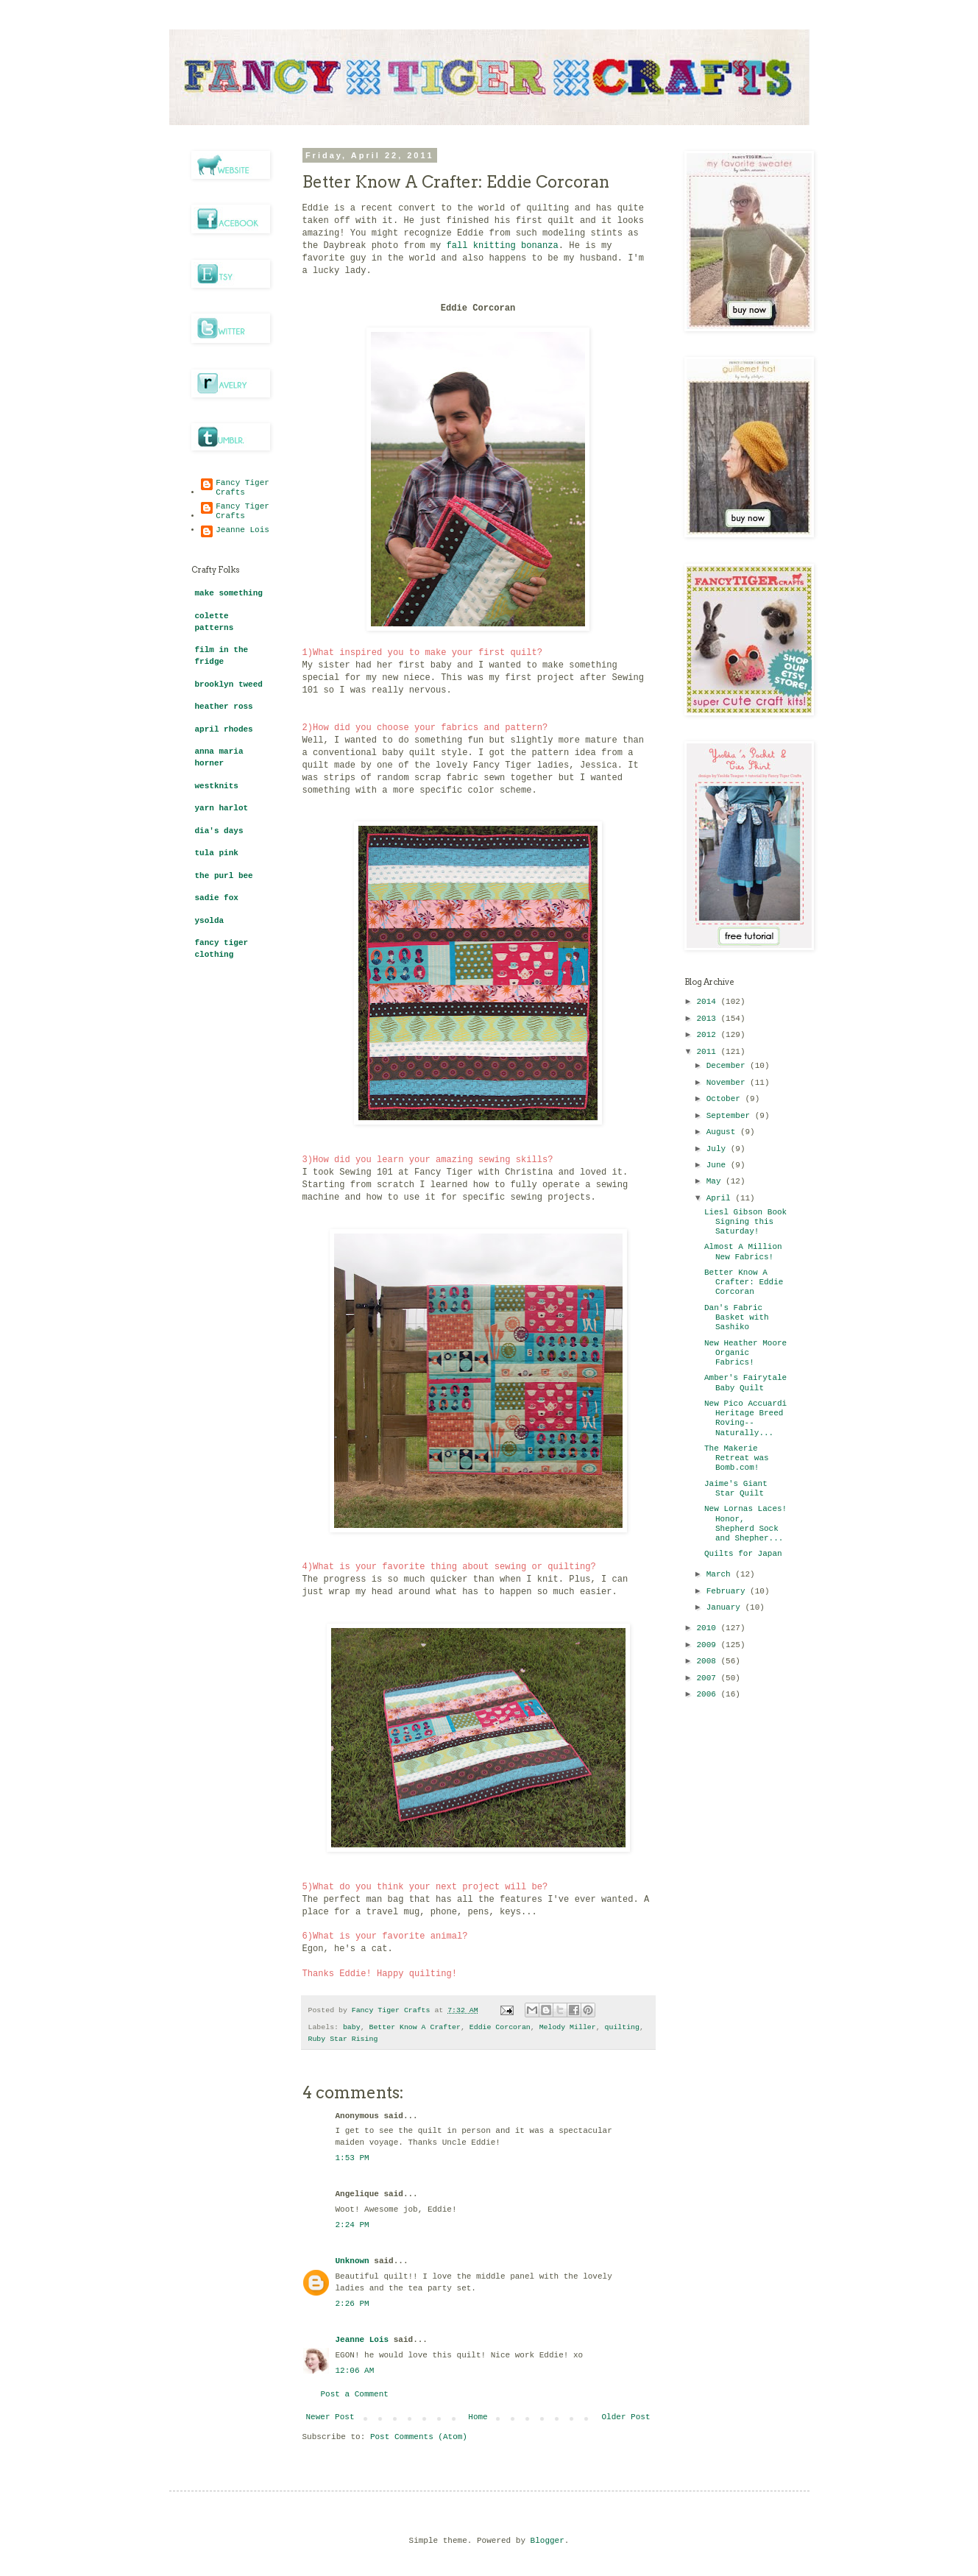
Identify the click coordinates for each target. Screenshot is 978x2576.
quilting (622, 2027)
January (725, 1607)
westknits (216, 786)
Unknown (352, 2261)
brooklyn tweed (229, 684)
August (723, 1132)
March (721, 1574)
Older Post (625, 2417)
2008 (709, 1661)
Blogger (547, 2540)
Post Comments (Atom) (418, 2436)
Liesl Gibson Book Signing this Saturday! (745, 1222)
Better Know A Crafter (415, 2027)
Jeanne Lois (362, 2339)
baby (352, 2027)
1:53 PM (352, 2158)
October (725, 1098)
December (728, 1065)
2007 (709, 1678)
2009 (709, 1645)
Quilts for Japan (743, 1553)
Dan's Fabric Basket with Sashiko (736, 1317)
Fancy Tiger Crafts (242, 487)
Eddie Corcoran (500, 2027)
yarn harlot (222, 808)
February (728, 1591)
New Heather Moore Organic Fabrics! (745, 1353)
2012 (709, 1034)
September (730, 1115)
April (721, 1198)
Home (477, 2417)
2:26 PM (352, 2303)
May (716, 1181)
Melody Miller (567, 2027)
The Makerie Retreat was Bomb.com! (736, 1458)
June (718, 1165)
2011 (709, 1051)
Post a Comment (355, 2394)
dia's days (219, 831)
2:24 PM (352, 2225)
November (728, 1082)
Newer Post (330, 2417)
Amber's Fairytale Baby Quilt (745, 1382)
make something (229, 593)
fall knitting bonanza (502, 246)
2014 (709, 1001)
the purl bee (224, 875)
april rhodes (224, 729)
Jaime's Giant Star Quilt (736, 1488)
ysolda (209, 920)
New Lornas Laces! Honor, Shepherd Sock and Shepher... (745, 1523)
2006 (709, 1694)
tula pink (216, 853)
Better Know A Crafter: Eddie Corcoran (743, 1282)
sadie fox (216, 898)
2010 (709, 1628)
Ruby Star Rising (343, 2039)
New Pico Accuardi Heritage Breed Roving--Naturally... (745, 1418)
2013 (709, 1018)
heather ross (224, 706)
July (718, 1148)
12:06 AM (355, 2370)
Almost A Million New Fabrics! (743, 1251)
